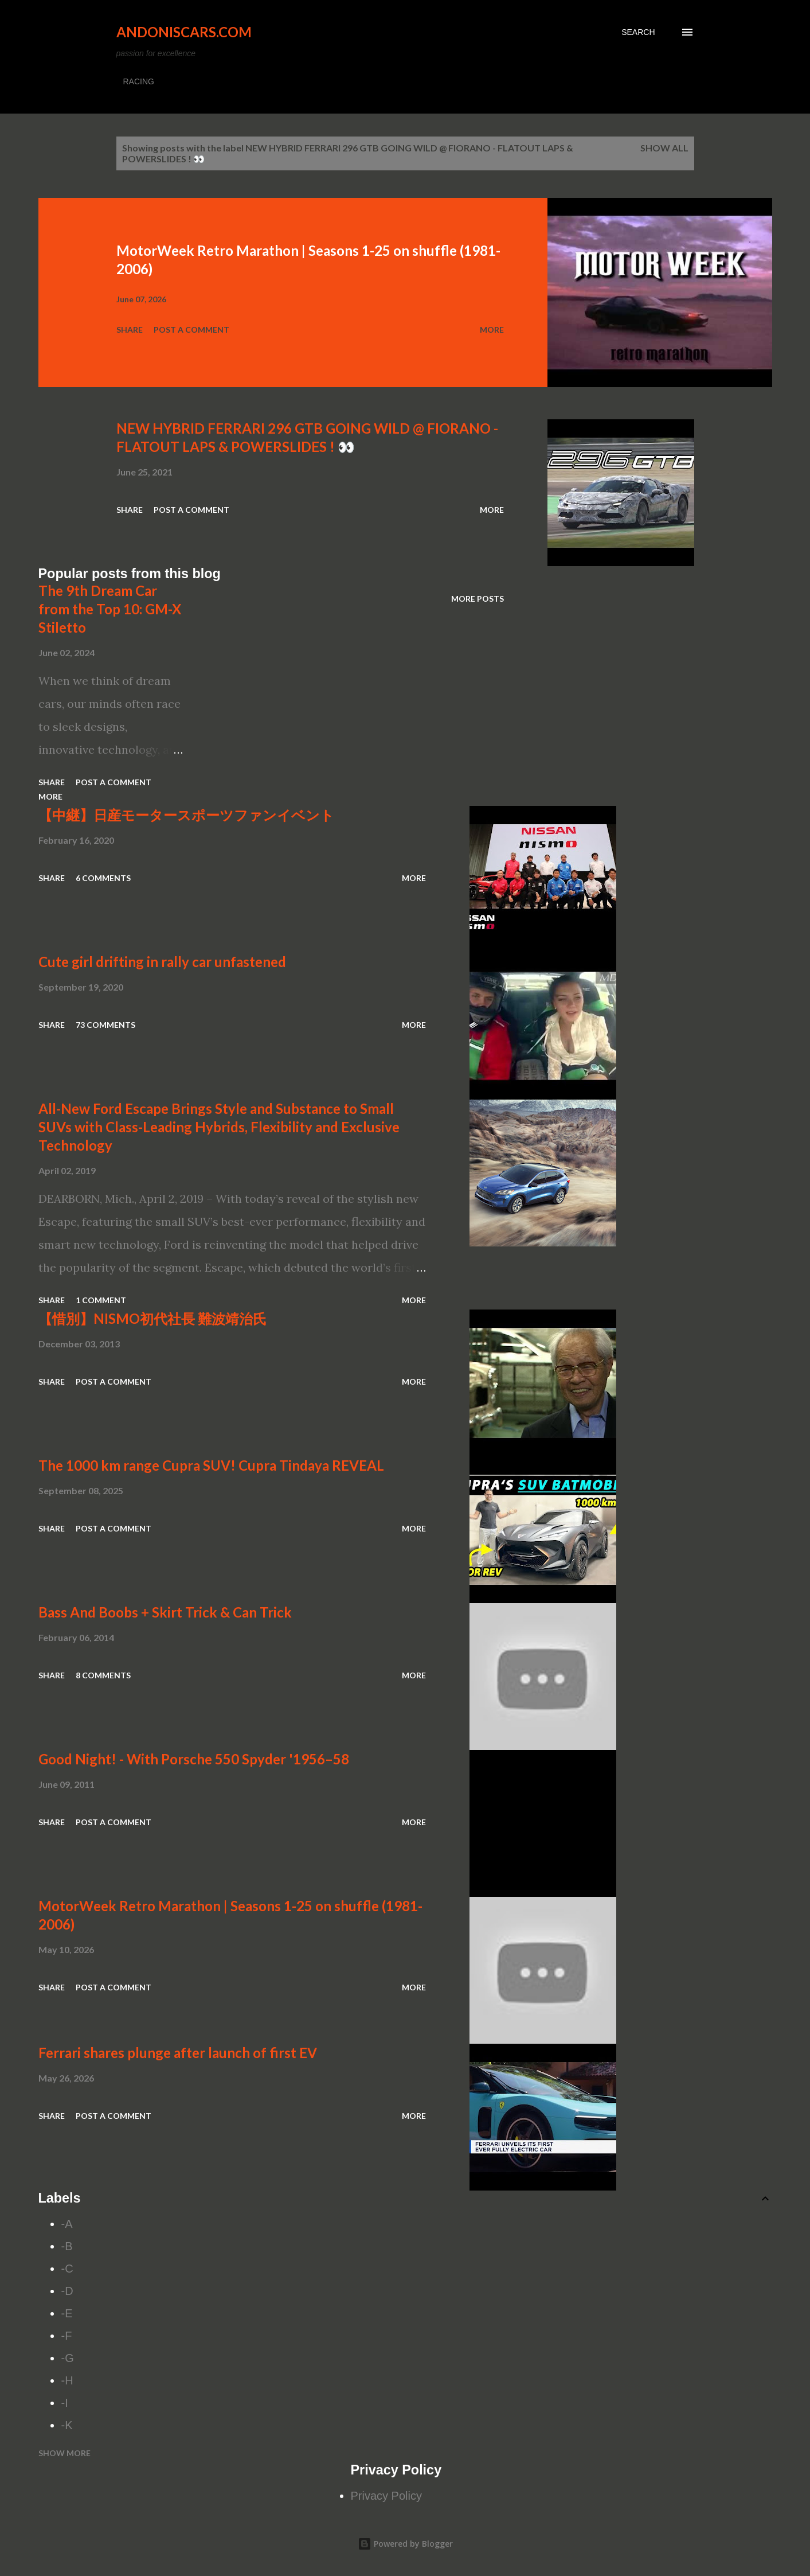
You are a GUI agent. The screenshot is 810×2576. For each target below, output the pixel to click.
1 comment (101, 1300)
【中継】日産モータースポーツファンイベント (186, 814)
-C (67, 2268)
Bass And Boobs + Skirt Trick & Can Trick (165, 1612)
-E (67, 2313)
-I (64, 2402)
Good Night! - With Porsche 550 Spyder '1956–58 (193, 1759)
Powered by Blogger (405, 2543)
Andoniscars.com (184, 32)
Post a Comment (191, 329)
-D (67, 2291)
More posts (477, 598)
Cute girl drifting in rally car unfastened (162, 961)
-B (67, 2246)
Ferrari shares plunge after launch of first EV (177, 2052)
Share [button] (129, 329)
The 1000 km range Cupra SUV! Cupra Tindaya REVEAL (211, 1465)
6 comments (103, 878)
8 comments (103, 1675)
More (492, 329)
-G (67, 2358)
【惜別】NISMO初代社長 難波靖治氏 (152, 1318)
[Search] (638, 32)
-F (66, 2335)
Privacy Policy (386, 2495)
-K (67, 2425)
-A (67, 2224)
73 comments (105, 1025)
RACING (138, 81)
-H (67, 2380)
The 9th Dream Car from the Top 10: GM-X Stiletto (109, 609)
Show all (664, 147)
